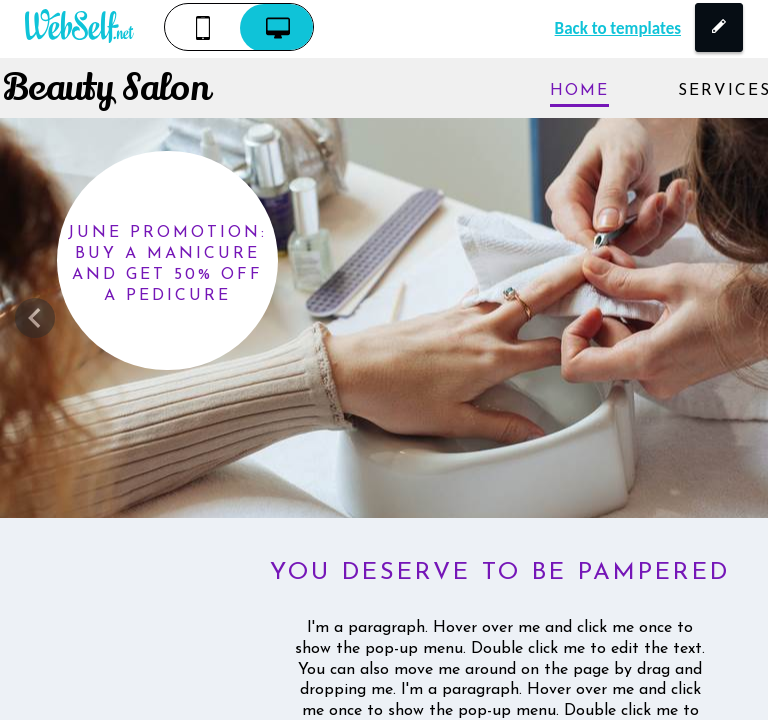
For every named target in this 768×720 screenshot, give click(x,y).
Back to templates (618, 28)
